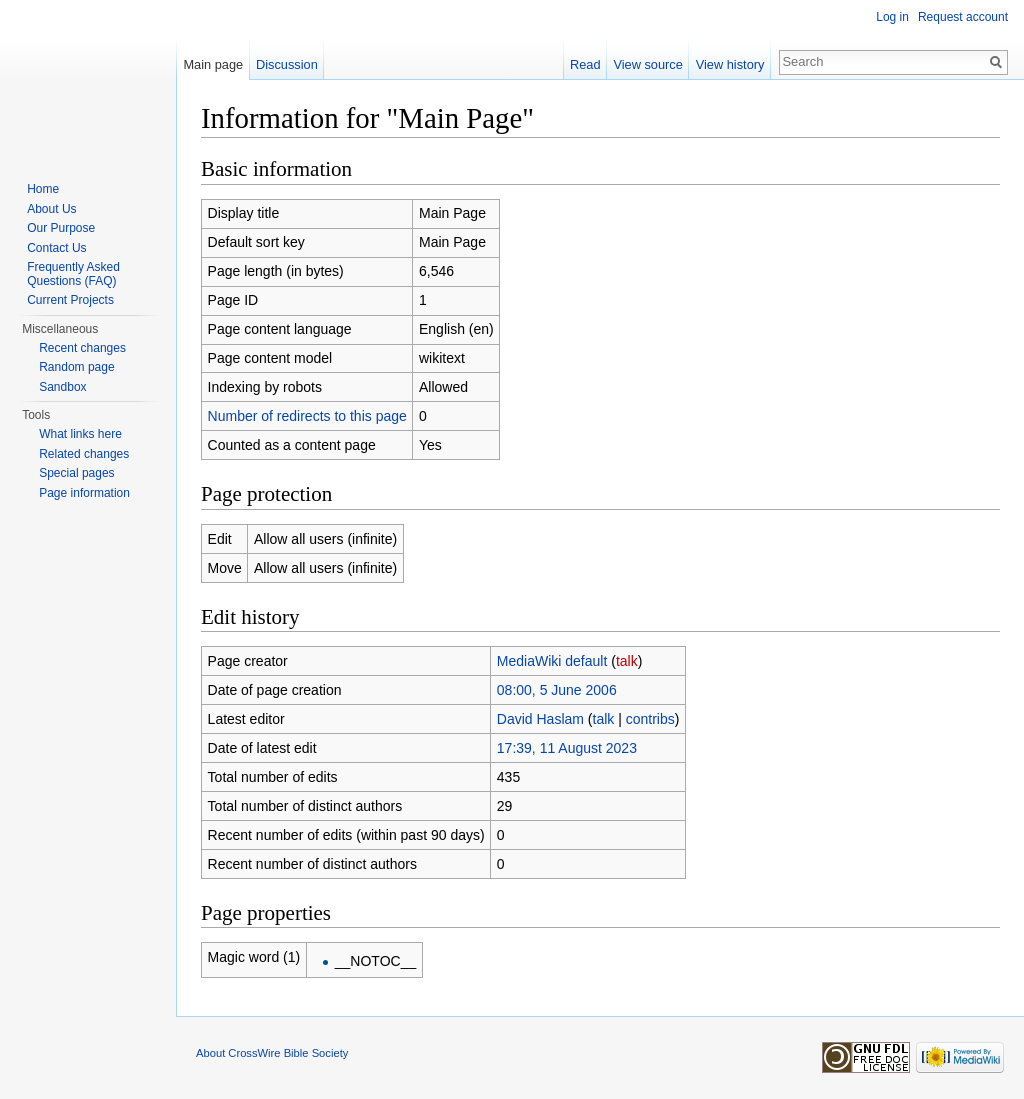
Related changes (84, 454)
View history (730, 64)
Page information (84, 493)
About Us (51, 209)
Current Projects (70, 300)
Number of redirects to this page (307, 416)
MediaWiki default (552, 661)
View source (647, 64)
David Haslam (540, 719)
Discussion (287, 64)
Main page (213, 64)
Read (585, 64)
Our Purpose (61, 228)
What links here (80, 434)
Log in (892, 17)
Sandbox (62, 387)
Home (43, 189)
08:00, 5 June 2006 (557, 690)
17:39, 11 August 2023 (567, 748)
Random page (76, 367)
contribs (650, 719)
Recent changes (82, 348)
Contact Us (56, 248)
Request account (963, 17)
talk (627, 661)
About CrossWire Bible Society (272, 1053)
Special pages (76, 473)
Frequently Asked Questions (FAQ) (73, 274)
